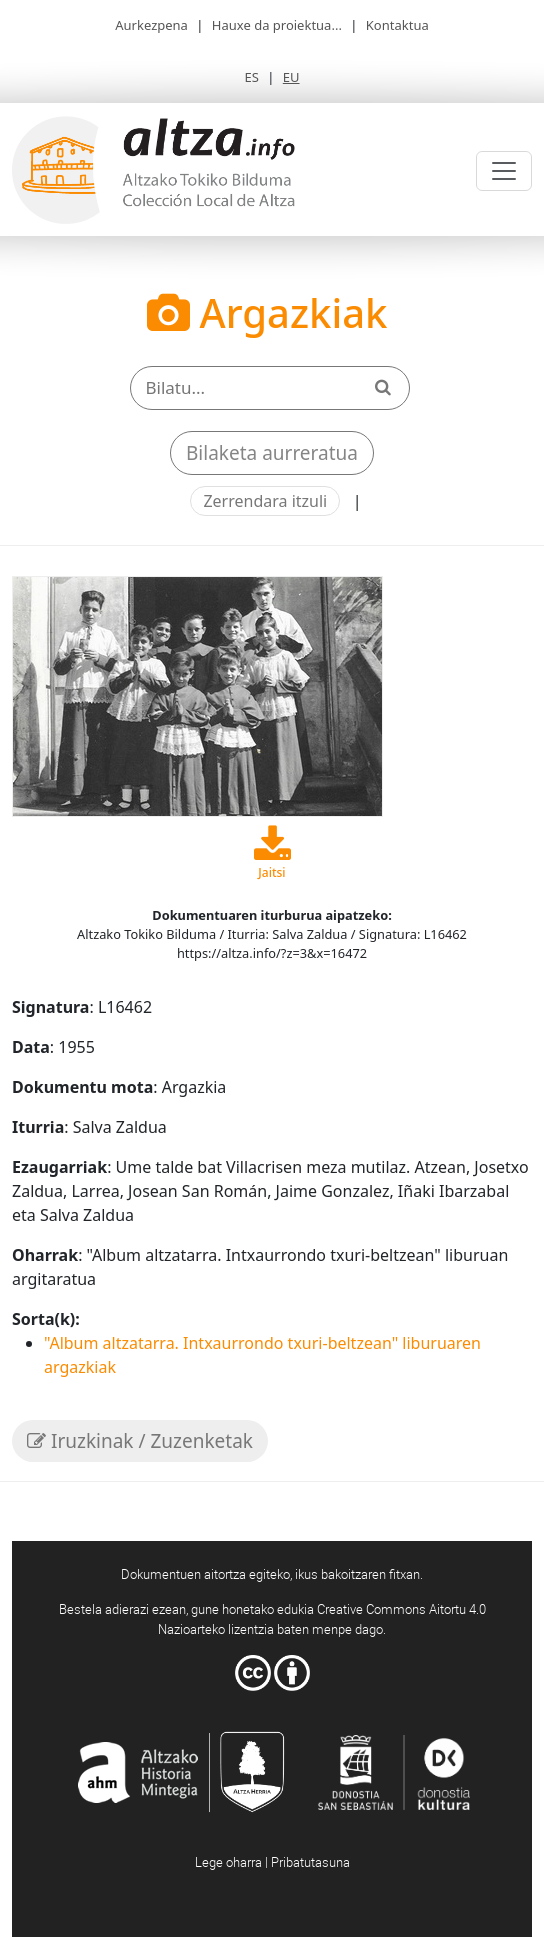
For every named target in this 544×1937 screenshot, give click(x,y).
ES (251, 77)
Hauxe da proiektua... (277, 25)
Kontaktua (397, 25)
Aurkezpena (151, 25)
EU (291, 77)
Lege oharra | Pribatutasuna (272, 1862)
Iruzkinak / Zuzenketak (140, 1441)
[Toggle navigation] (504, 171)
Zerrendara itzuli (265, 501)
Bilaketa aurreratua (272, 453)
